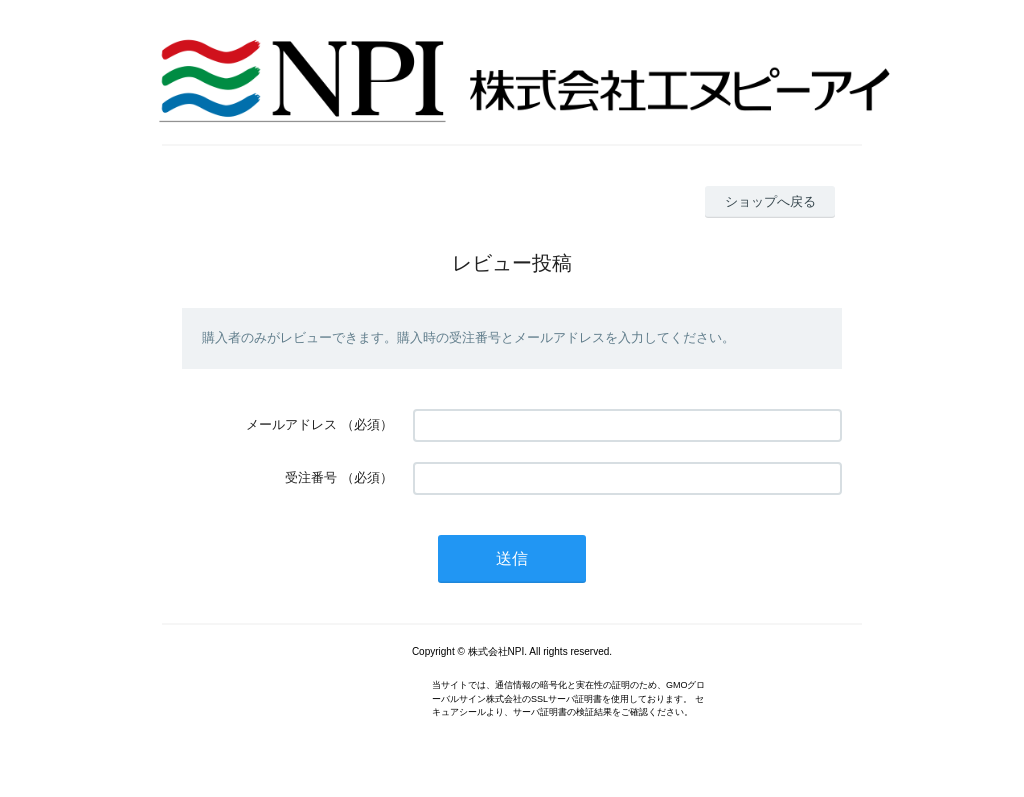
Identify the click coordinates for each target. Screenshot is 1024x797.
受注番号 (311, 477)
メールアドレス (291, 424)
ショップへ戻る (770, 201)
